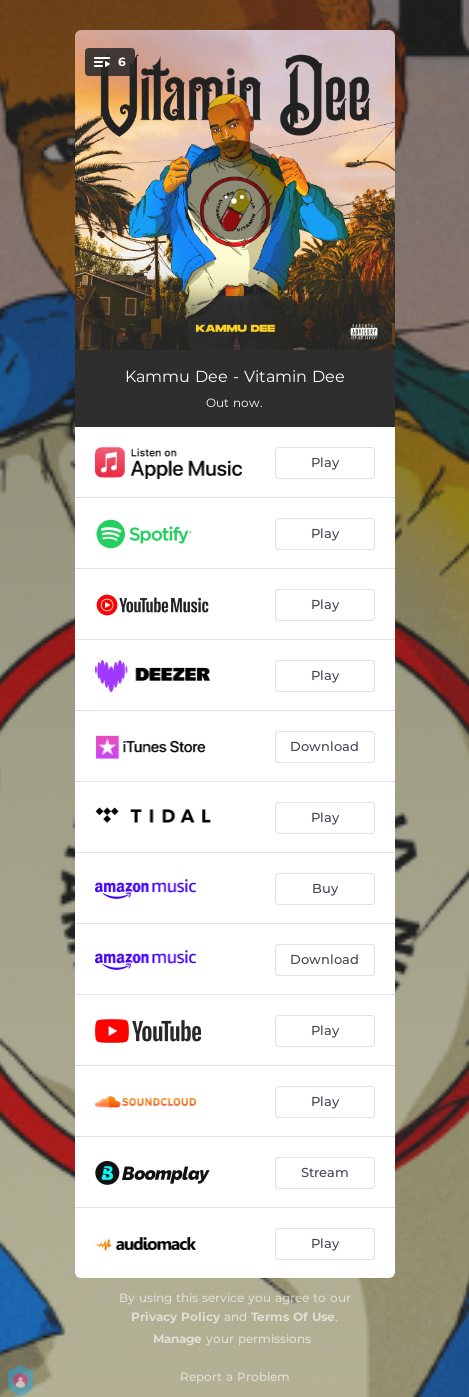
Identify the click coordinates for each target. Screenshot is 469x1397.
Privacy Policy (175, 1316)
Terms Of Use (293, 1316)
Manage (177, 1338)
